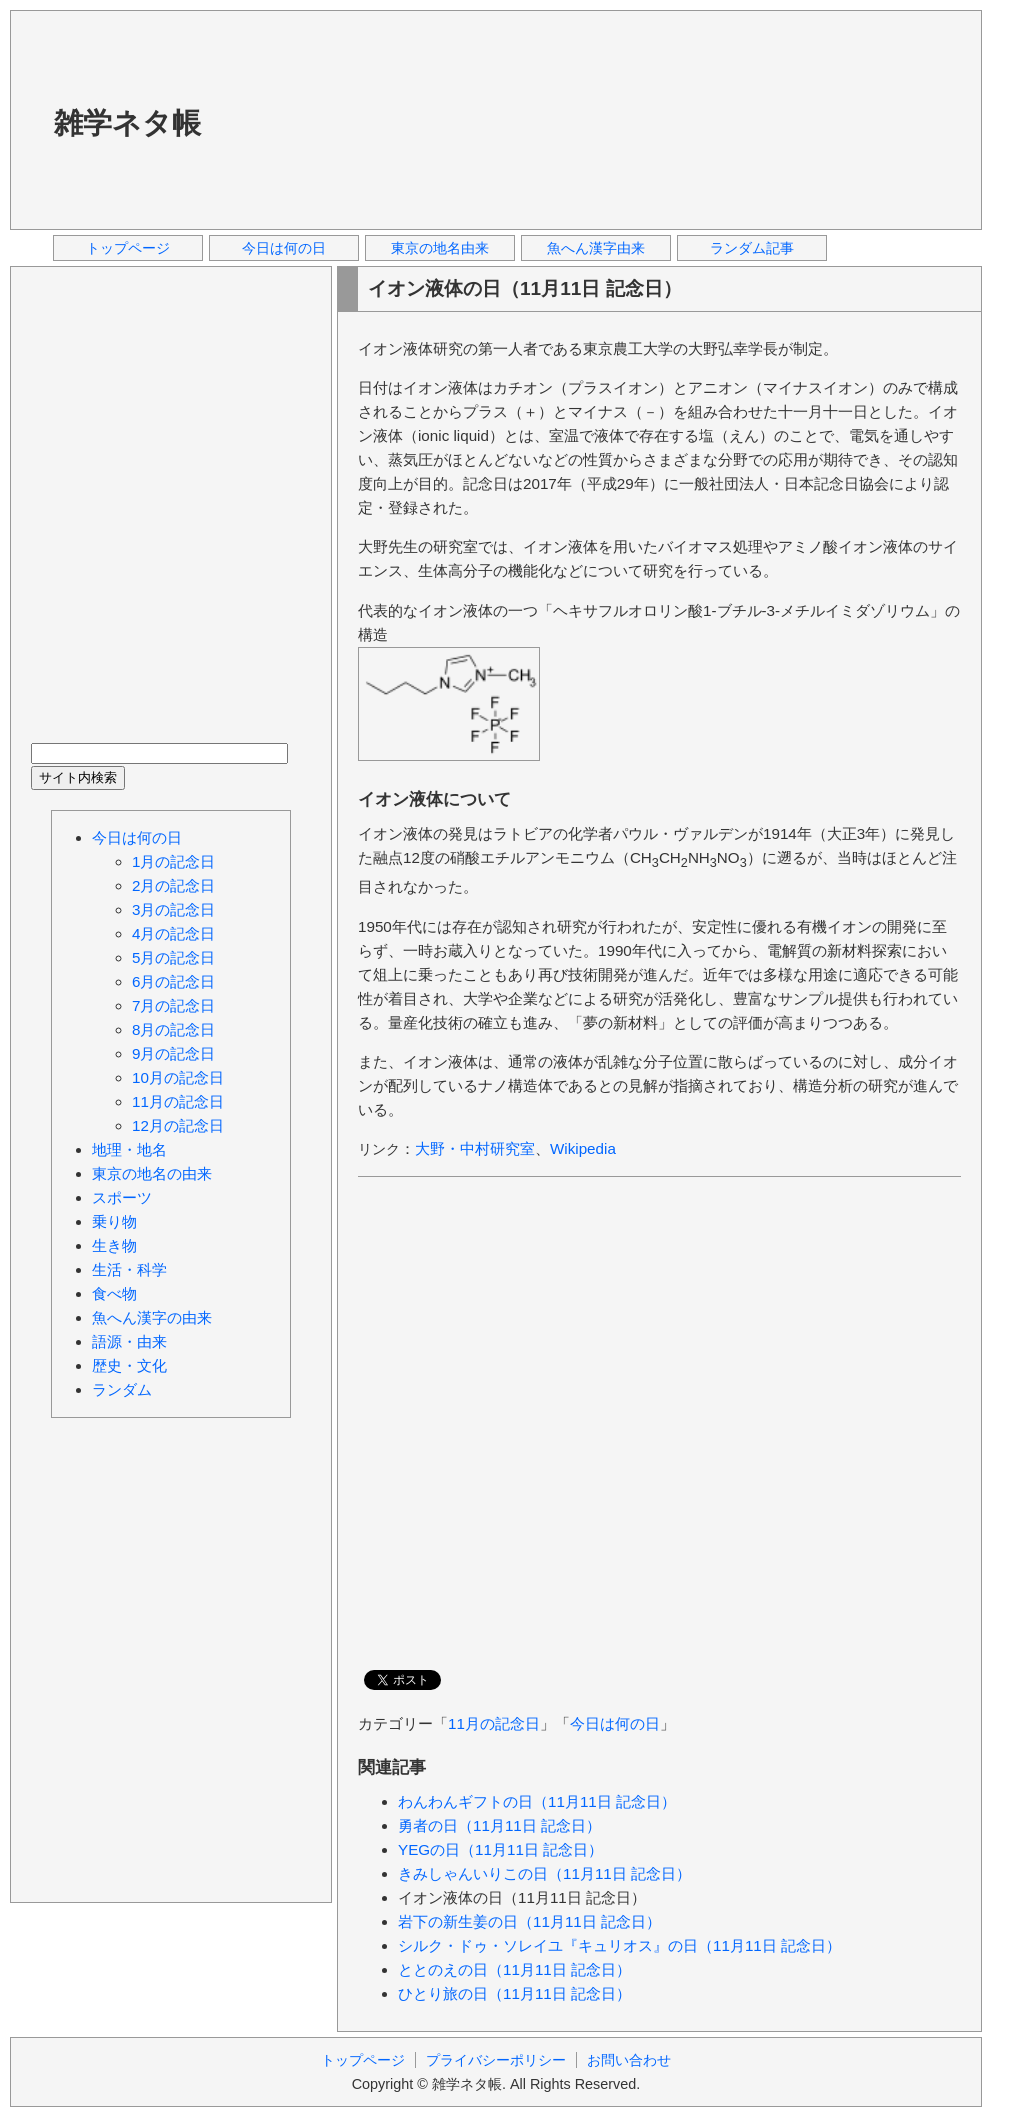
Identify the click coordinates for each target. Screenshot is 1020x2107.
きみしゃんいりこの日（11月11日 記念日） (544, 1873)
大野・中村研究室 (475, 1148)
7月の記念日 (173, 1005)
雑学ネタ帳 (127, 123)
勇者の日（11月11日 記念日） (499, 1825)
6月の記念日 (173, 981)
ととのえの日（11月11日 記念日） (514, 1969)
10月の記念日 (178, 1077)
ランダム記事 (752, 248)
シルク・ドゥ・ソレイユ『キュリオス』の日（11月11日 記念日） (619, 1945)
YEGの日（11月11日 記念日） (500, 1849)
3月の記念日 (173, 909)
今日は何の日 (284, 248)
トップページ (128, 248)
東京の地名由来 (440, 248)
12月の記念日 (178, 1125)
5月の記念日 (173, 957)
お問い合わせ (629, 2060)
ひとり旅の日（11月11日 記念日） (514, 1993)
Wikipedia (583, 1148)
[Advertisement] (341, 119)
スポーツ (122, 1197)
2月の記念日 (173, 885)
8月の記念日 (173, 1029)
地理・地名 (129, 1149)
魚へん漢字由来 (596, 248)
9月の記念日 (173, 1053)
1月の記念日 (173, 861)
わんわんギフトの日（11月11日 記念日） (537, 1801)
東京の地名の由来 (152, 1173)
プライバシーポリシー (496, 2060)
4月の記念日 (173, 933)
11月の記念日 (494, 1723)
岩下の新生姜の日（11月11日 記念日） (529, 1921)
